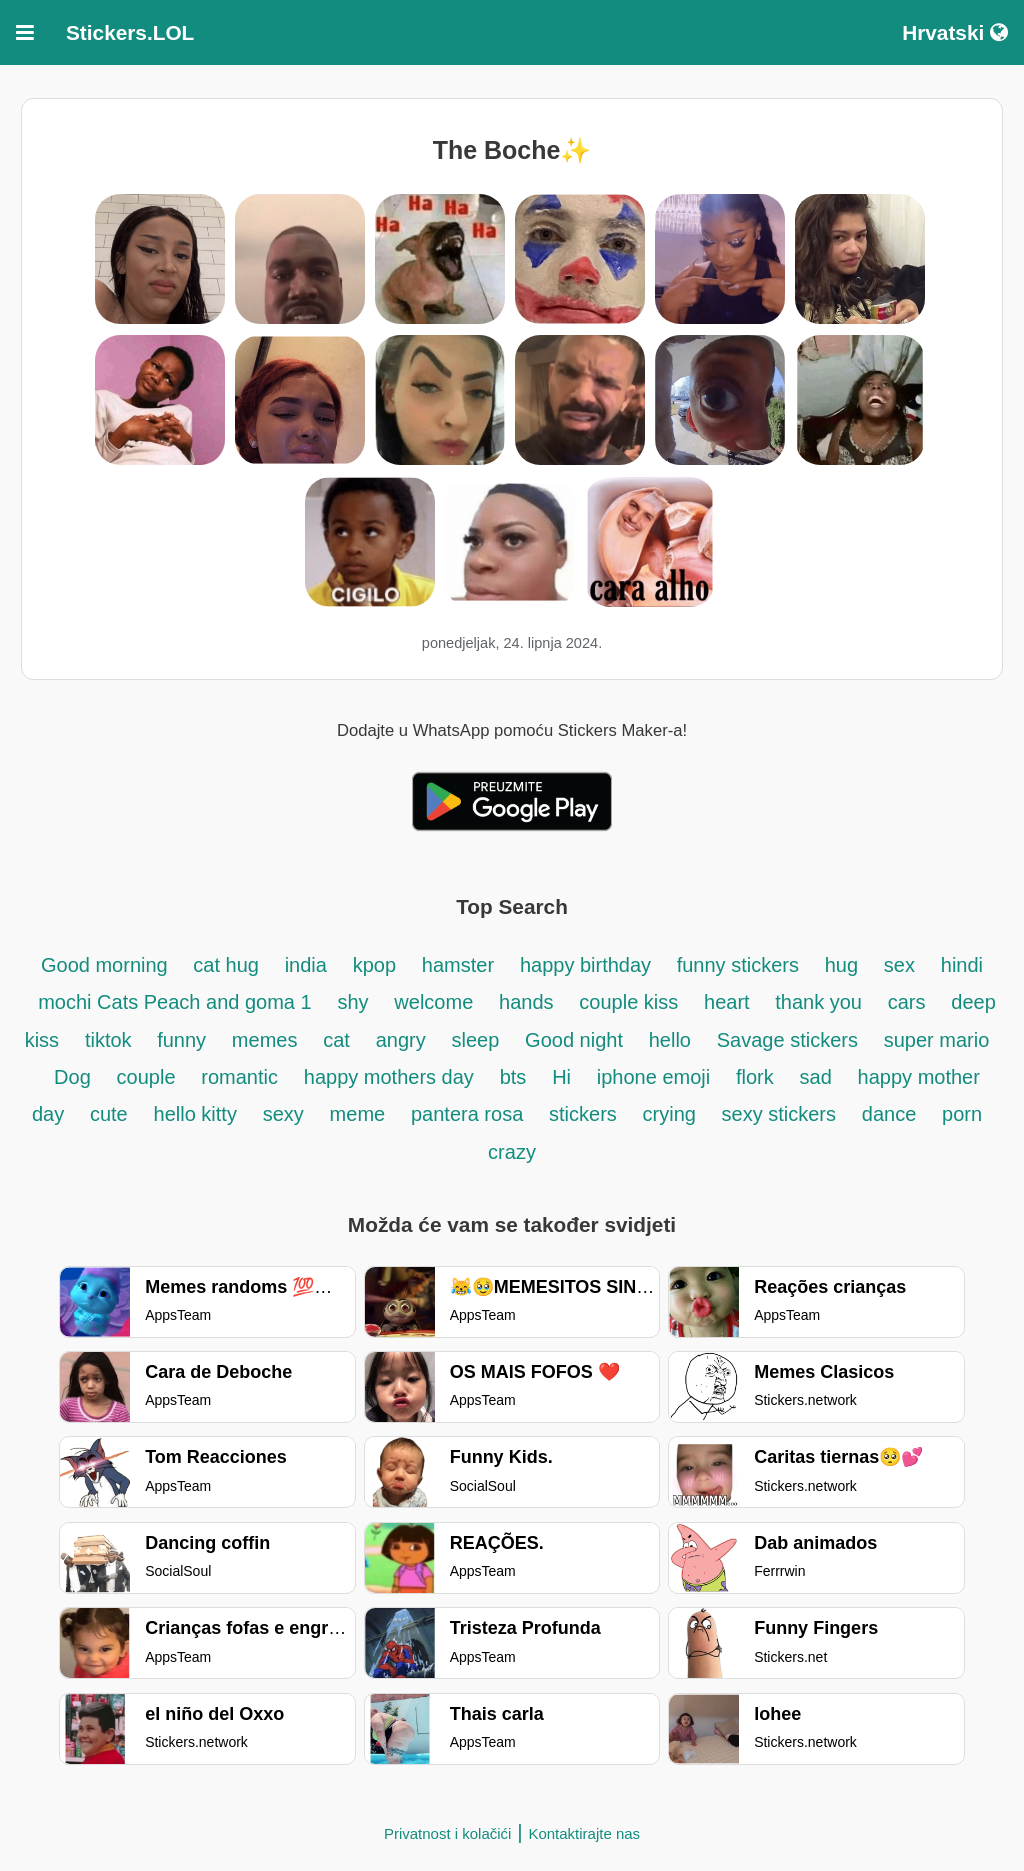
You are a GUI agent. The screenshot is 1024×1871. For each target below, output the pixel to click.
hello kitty (195, 1114)
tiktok (111, 1040)
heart (729, 1002)
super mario (937, 1040)
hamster (458, 965)
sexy (283, 1114)
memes (265, 1040)
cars (907, 1002)
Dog (72, 1077)
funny (181, 1040)
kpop (374, 965)
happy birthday (588, 965)
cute (109, 1114)
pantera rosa (467, 1114)
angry (401, 1040)
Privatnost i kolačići (448, 1833)
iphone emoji (653, 1077)
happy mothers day (389, 1077)
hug (841, 965)
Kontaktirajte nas (584, 1833)
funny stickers (738, 965)
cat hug (226, 965)
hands (526, 1002)
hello (670, 1040)
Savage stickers (787, 1040)
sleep (476, 1040)
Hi (561, 1077)
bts (513, 1077)
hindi (962, 965)
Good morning (107, 965)
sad (816, 1077)
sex (899, 965)
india (306, 965)
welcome (433, 1002)
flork (755, 1077)
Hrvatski (955, 32)
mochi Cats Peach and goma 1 (175, 1002)
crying (672, 1114)
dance (889, 1114)
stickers (583, 1114)
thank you (818, 1002)
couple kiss (628, 1002)
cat (336, 1040)
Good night (574, 1040)
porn (962, 1114)
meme (358, 1114)
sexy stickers (779, 1114)
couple (146, 1077)
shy (352, 1002)
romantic (239, 1077)
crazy (512, 1152)
